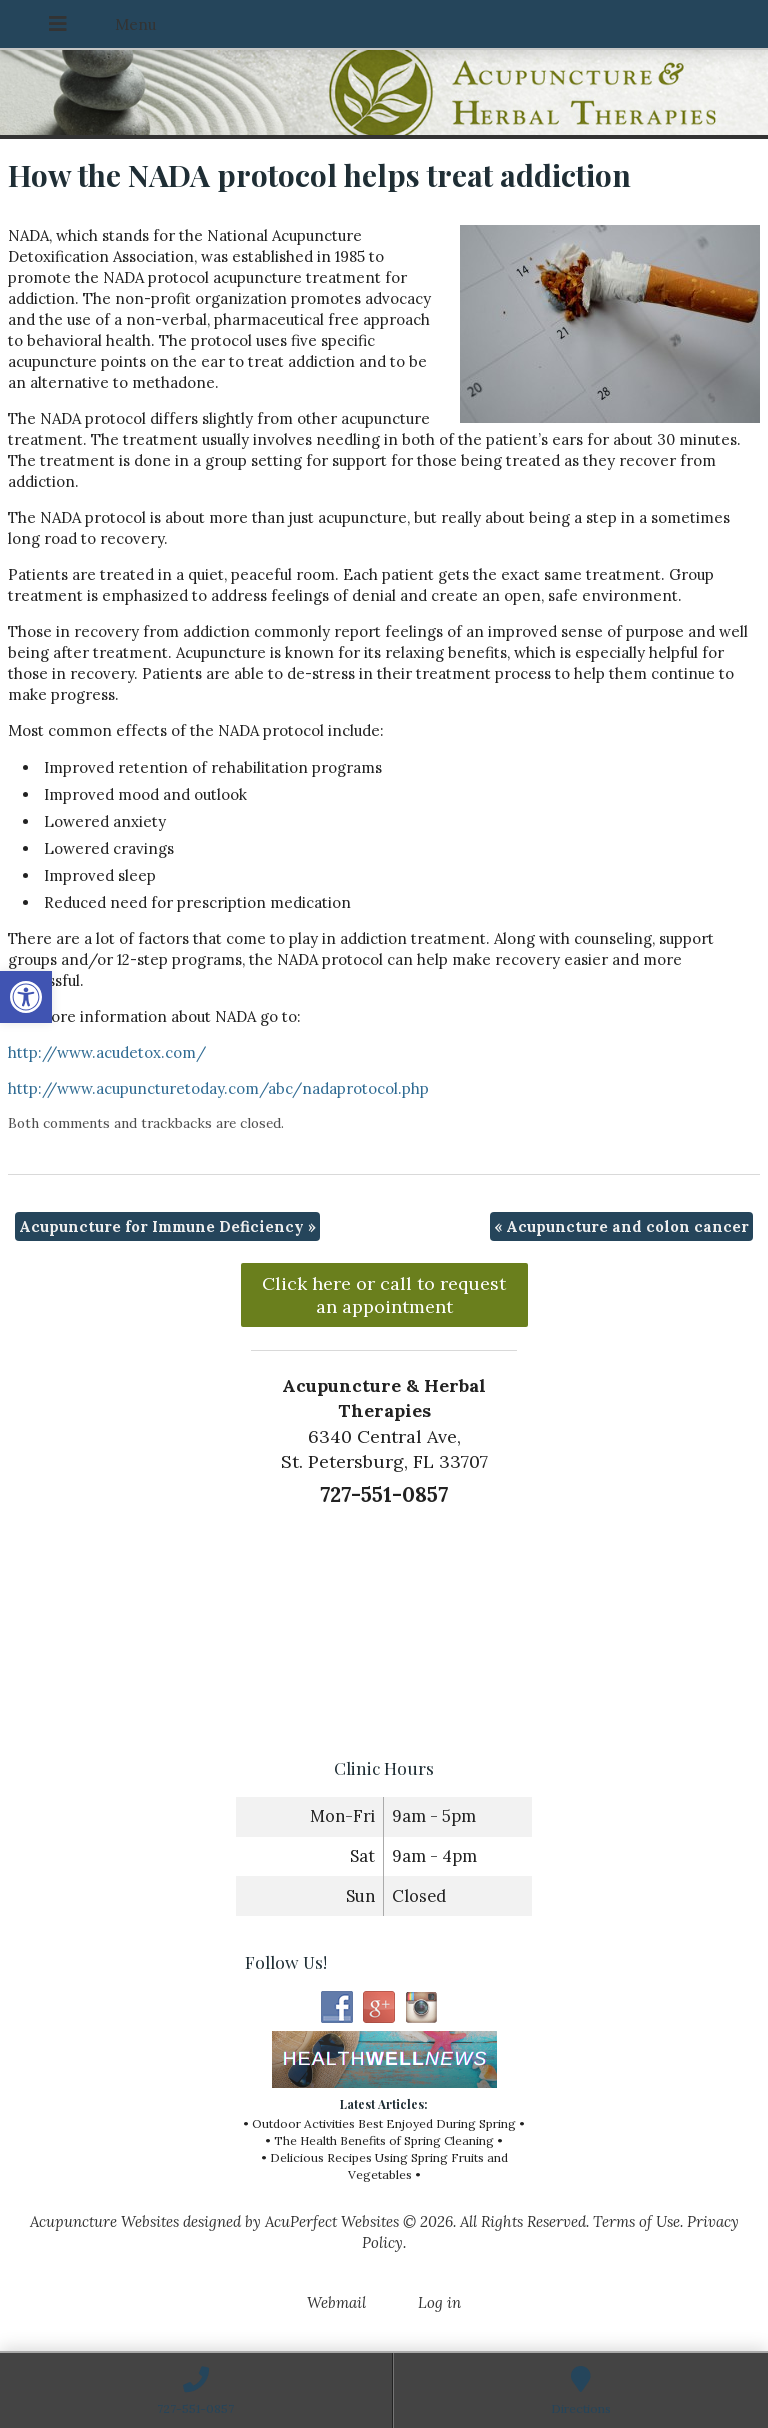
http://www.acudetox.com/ (107, 1052)
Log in (439, 2302)
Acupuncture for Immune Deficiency (167, 1226)
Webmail (336, 2302)
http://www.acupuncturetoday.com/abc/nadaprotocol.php (218, 1088)
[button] (26, 997)
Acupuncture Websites (104, 2221)
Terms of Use (636, 2221)
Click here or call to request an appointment (384, 1295)
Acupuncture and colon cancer (621, 1226)
